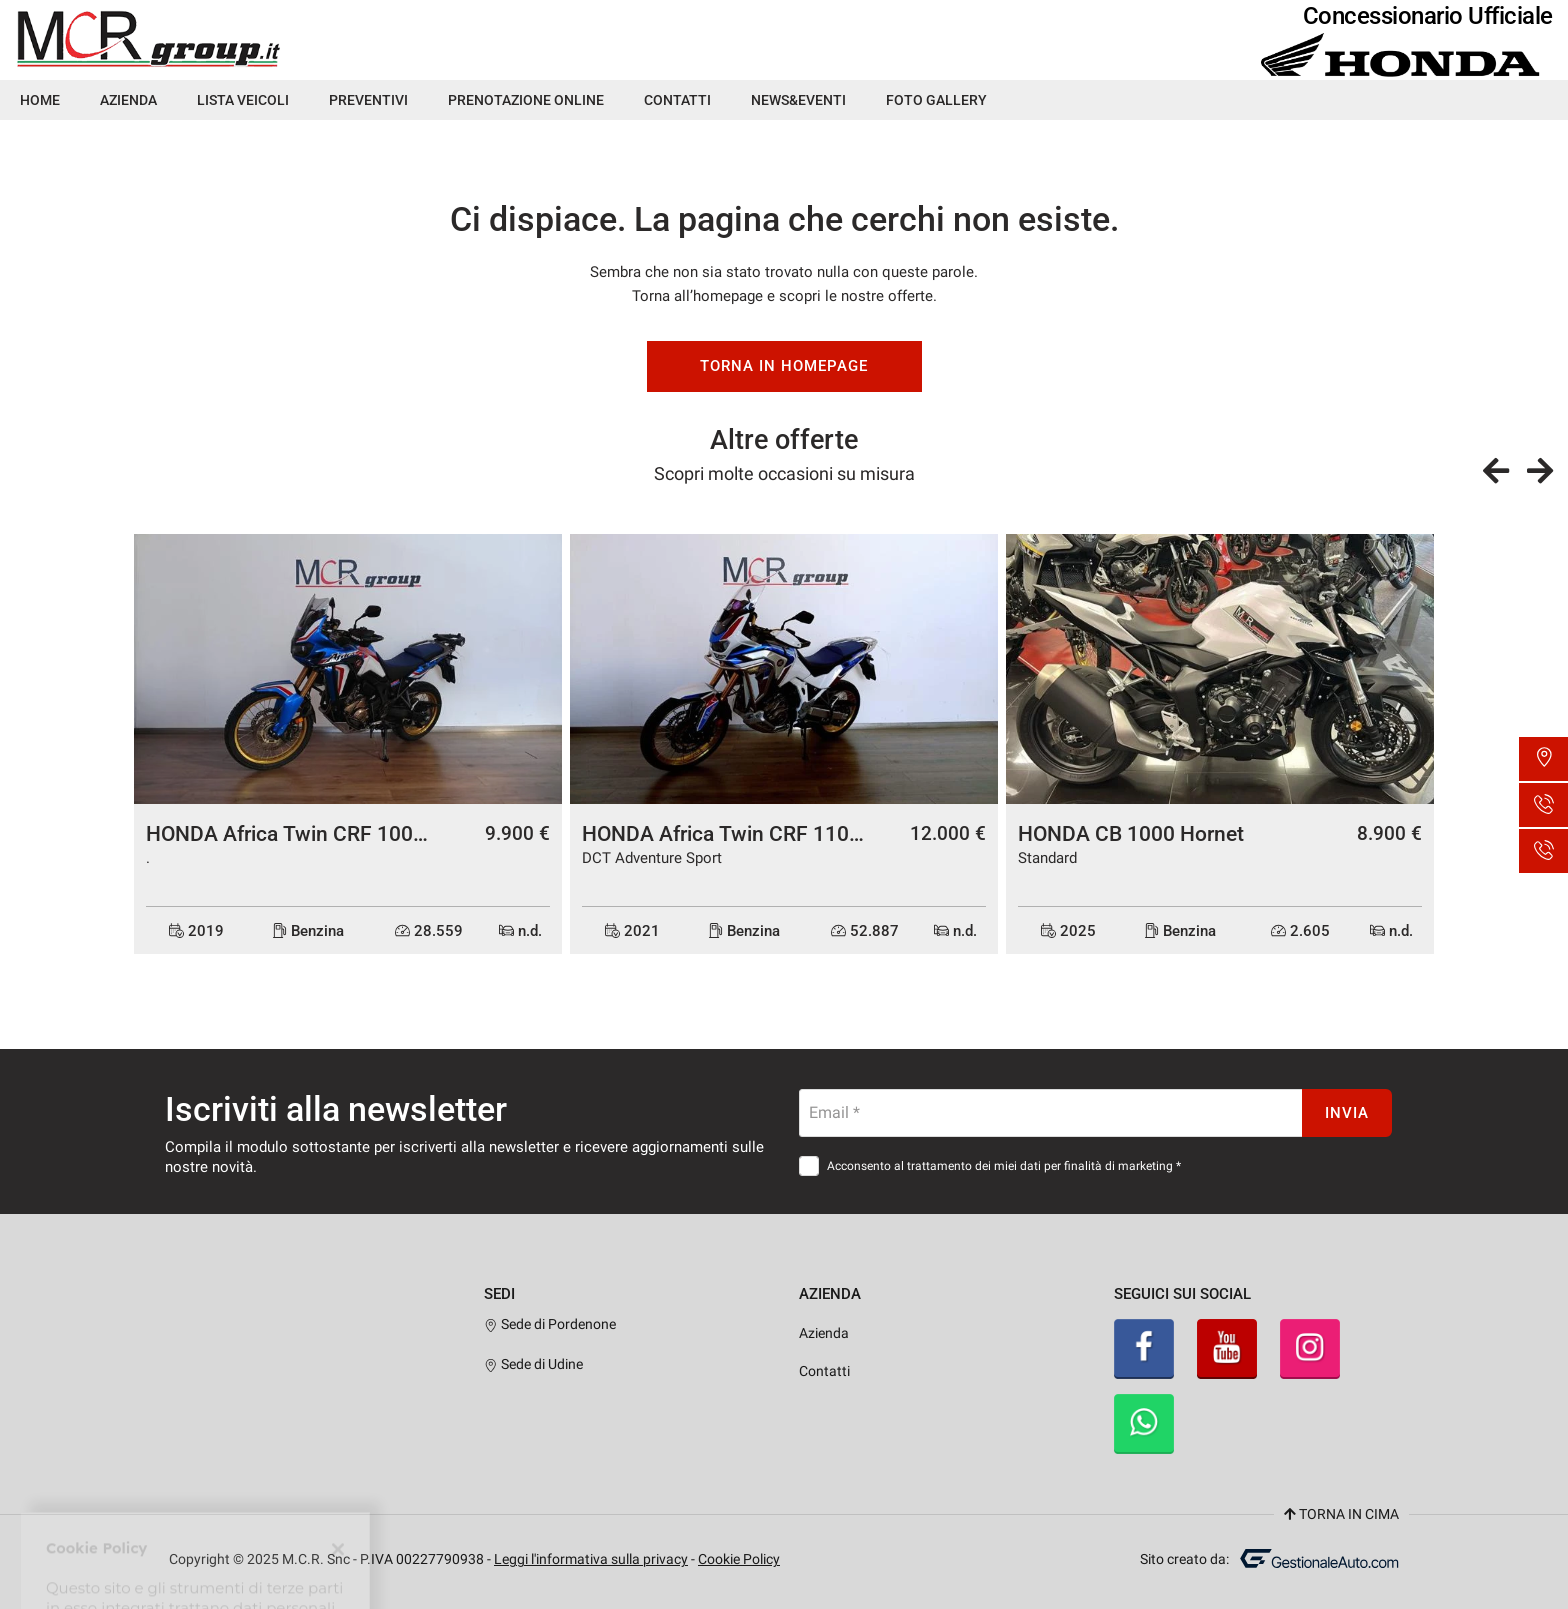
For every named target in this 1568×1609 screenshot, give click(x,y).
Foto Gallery (936, 100)
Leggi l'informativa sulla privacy (591, 1559)
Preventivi (368, 100)
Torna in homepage (783, 366)
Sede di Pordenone (550, 1324)
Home (40, 100)
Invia (1347, 1113)
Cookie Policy (739, 1559)
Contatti (677, 100)
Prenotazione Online (526, 100)
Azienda (128, 100)
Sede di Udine (533, 1364)
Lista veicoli (243, 100)
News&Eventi (798, 100)
